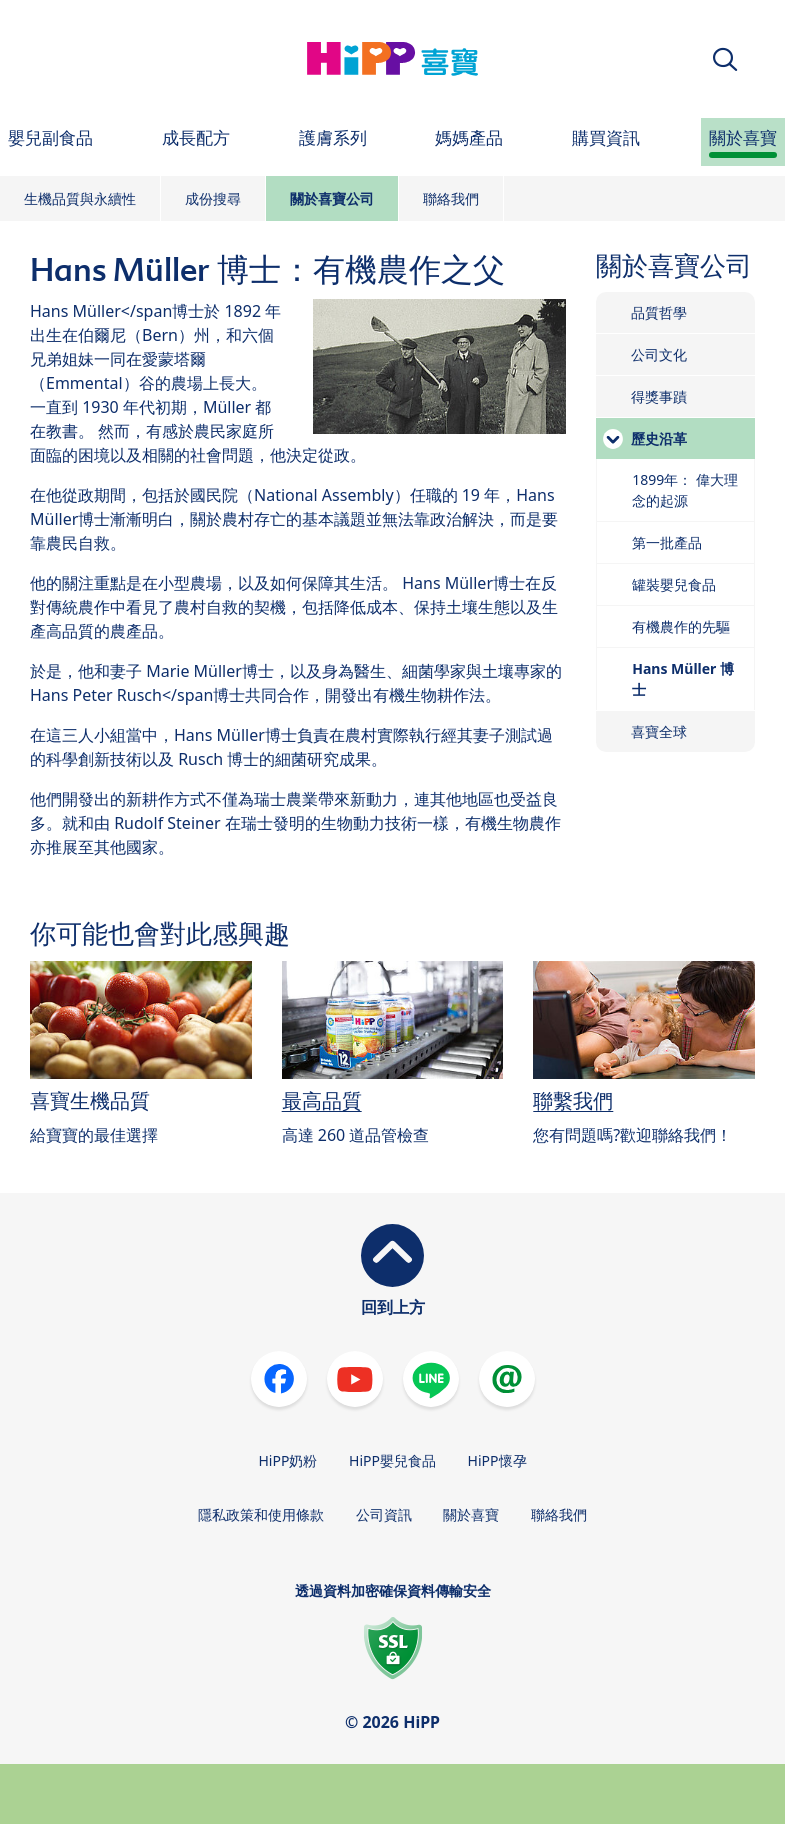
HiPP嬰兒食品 (392, 1460)
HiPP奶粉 (287, 1460)
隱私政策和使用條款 (261, 1514)
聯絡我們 (451, 198)
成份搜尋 (213, 198)
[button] (725, 59)
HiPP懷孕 (497, 1460)
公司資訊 (384, 1514)
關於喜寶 (471, 1514)
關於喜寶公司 (332, 198)
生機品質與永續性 (80, 198)
